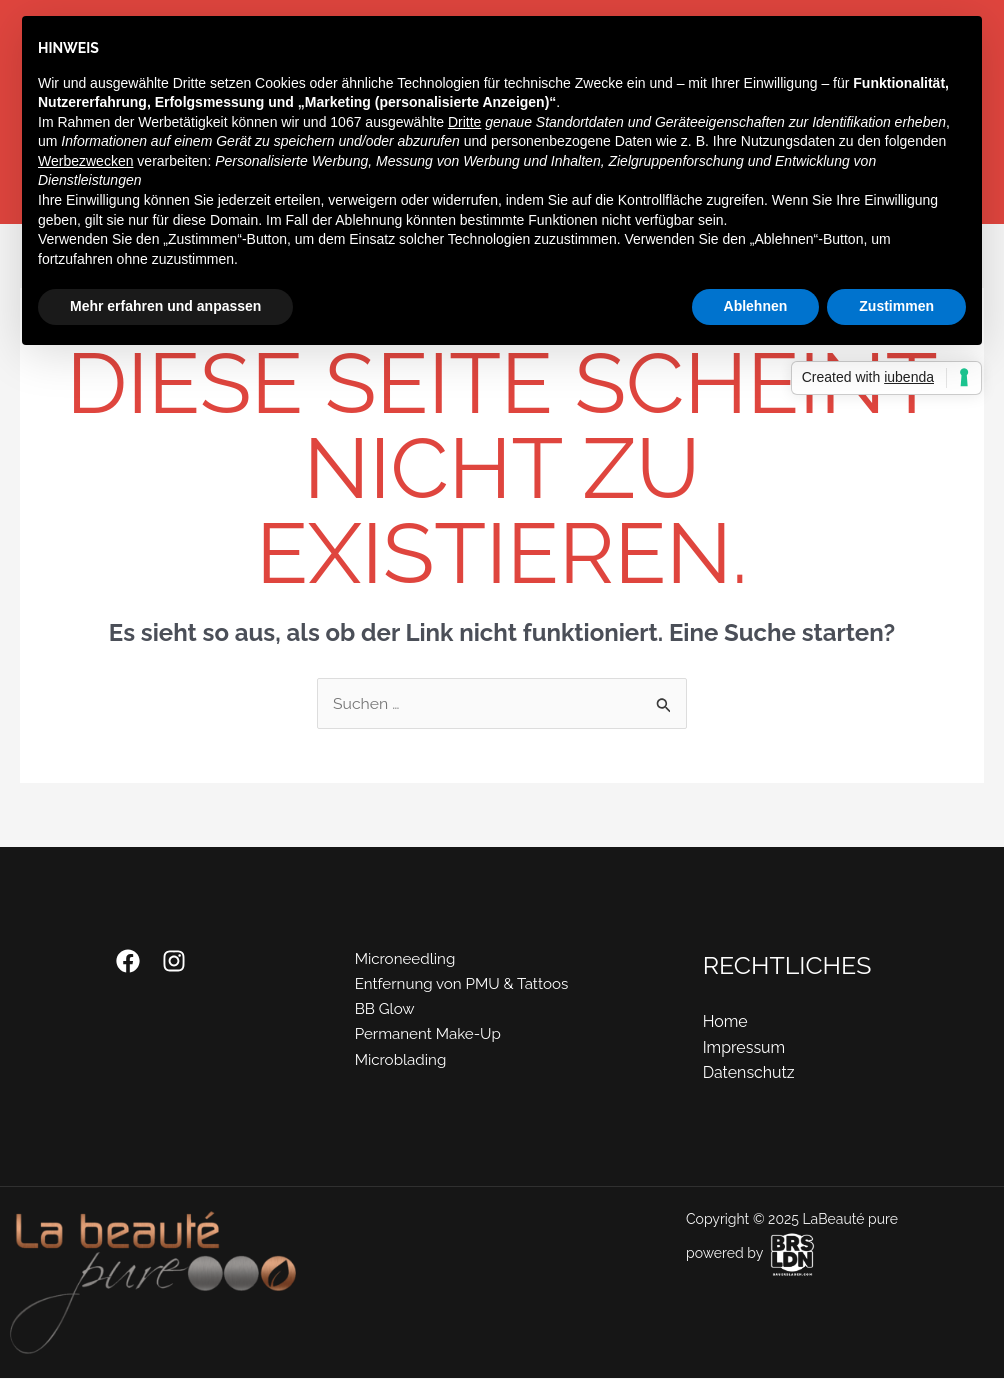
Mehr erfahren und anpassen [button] (165, 306)
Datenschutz (749, 1073)
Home (725, 1022)
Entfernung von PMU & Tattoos (464, 985)
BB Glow (382, 1010)
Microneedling (404, 959)
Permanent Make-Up (428, 1036)
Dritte (464, 122)
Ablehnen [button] (756, 306)
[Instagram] (174, 961)
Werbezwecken (85, 161)
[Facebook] (128, 961)
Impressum (744, 1047)
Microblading (399, 1061)
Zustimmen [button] (896, 306)
